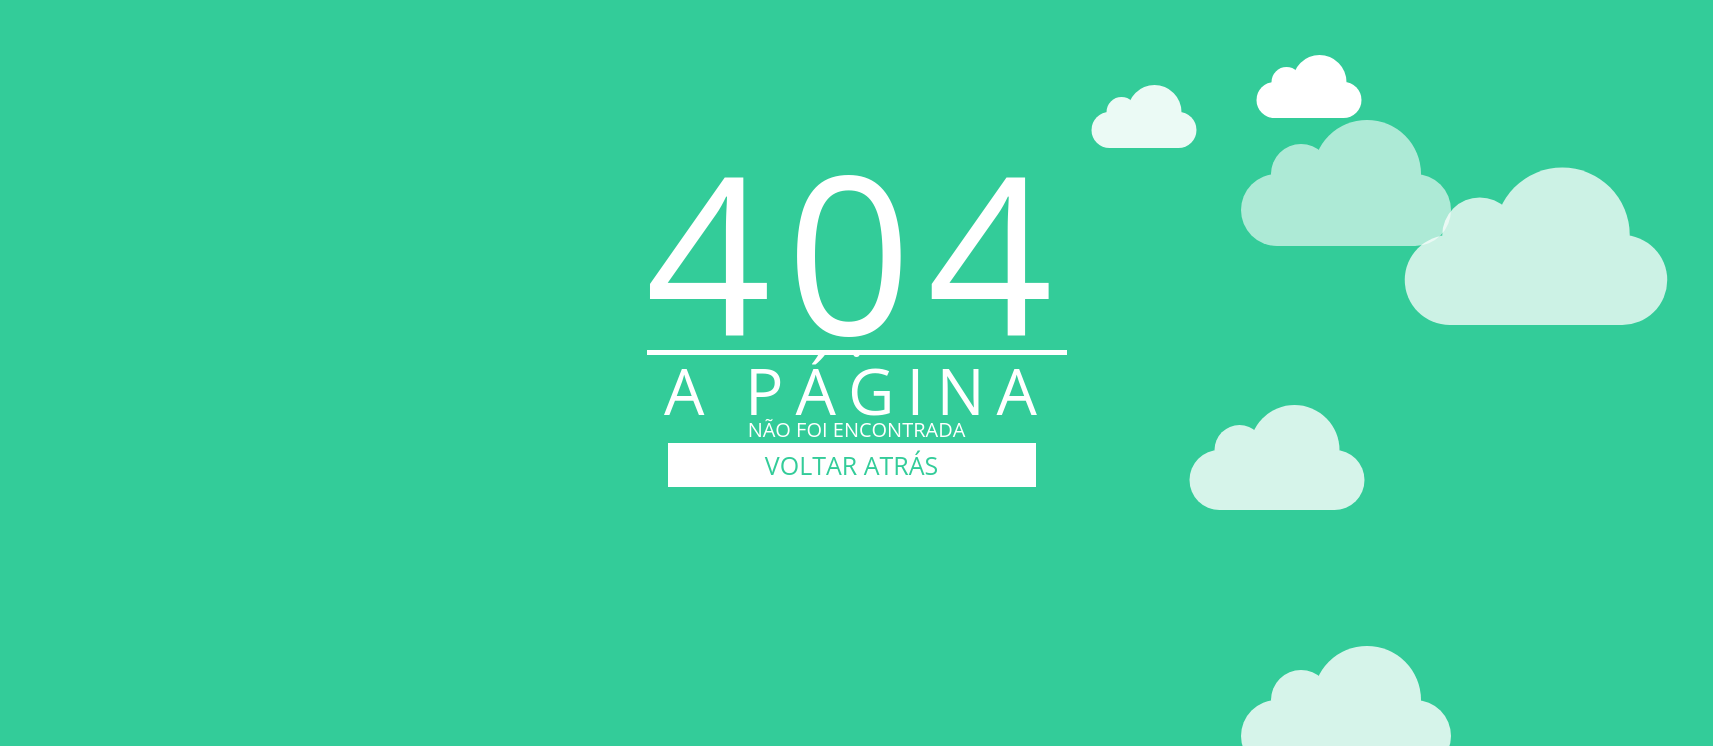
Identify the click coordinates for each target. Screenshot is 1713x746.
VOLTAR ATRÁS (851, 465)
